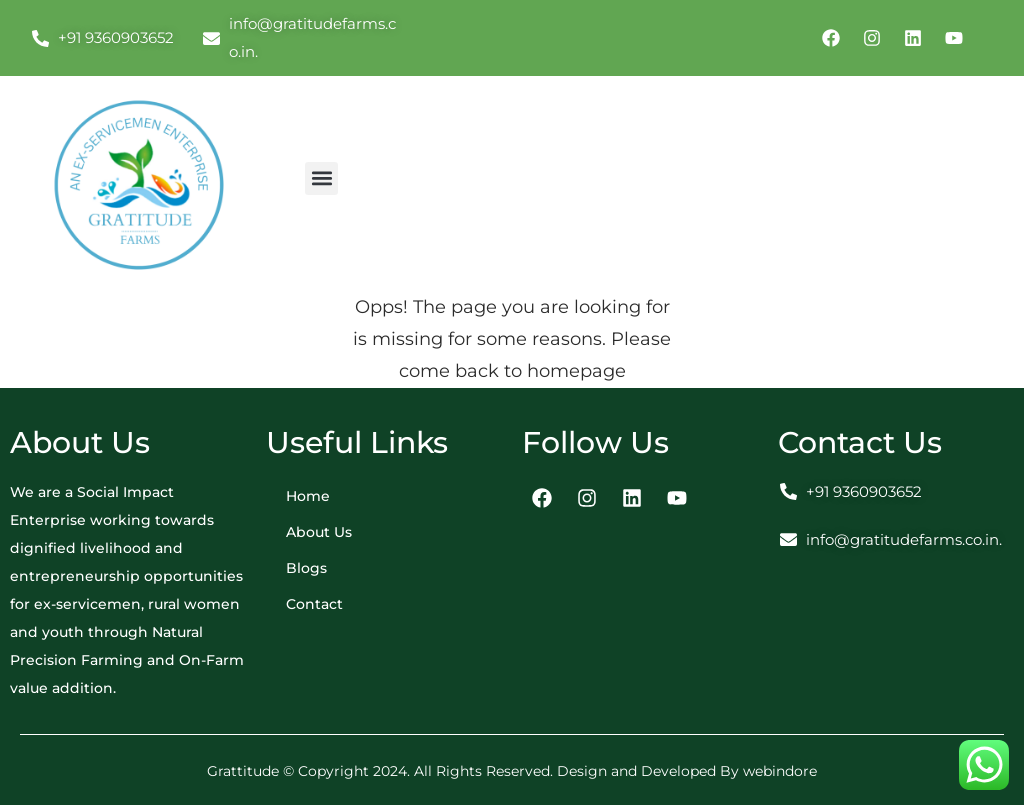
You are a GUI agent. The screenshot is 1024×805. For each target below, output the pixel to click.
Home (308, 496)
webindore (780, 771)
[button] (321, 178)
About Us (319, 532)
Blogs (306, 568)
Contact (314, 604)
